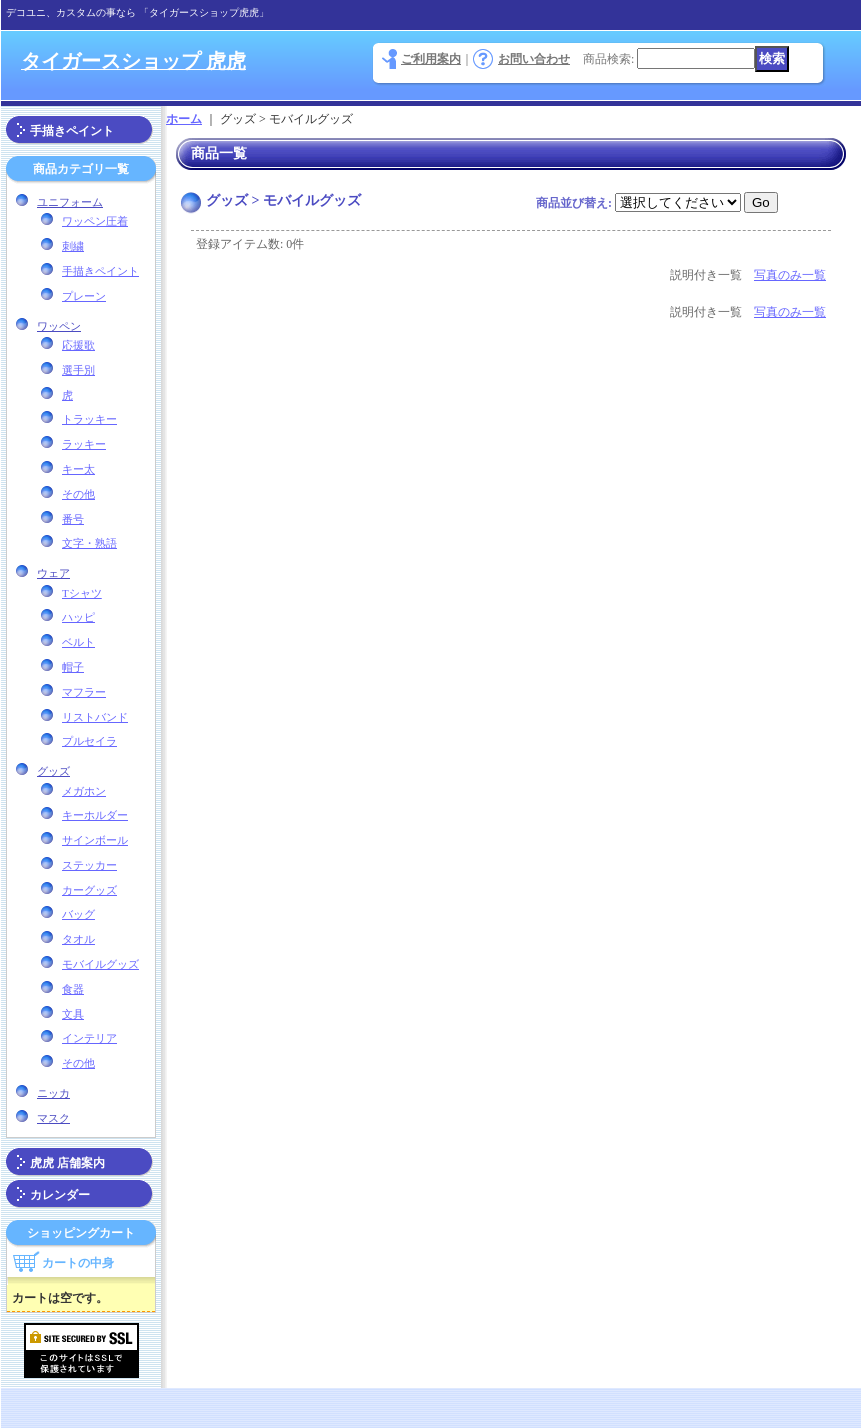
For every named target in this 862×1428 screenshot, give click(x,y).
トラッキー (89, 419)
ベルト (78, 642)
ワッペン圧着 (95, 221)
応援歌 (78, 345)
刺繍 (73, 246)
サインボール (95, 840)
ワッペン (59, 326)
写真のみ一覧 (790, 275)
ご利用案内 (431, 59)
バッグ (78, 914)
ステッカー (89, 865)
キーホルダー (95, 815)
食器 (73, 989)
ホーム (184, 119)
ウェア (53, 573)
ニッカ (53, 1093)
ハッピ (78, 617)
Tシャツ (82, 593)
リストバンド (95, 717)
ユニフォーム (70, 202)
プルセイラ (89, 741)
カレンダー (60, 1195)
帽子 (73, 667)
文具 (73, 1014)
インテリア (89, 1038)
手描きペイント (72, 131)
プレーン (84, 296)
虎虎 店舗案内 (67, 1163)
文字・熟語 (89, 543)
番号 (73, 519)
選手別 (78, 370)
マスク (53, 1118)
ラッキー (84, 444)
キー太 (78, 469)
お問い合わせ (534, 59)
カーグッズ (89, 890)
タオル (78, 939)
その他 (78, 494)
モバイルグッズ (100, 964)
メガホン (84, 791)
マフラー (84, 692)
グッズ (53, 771)
